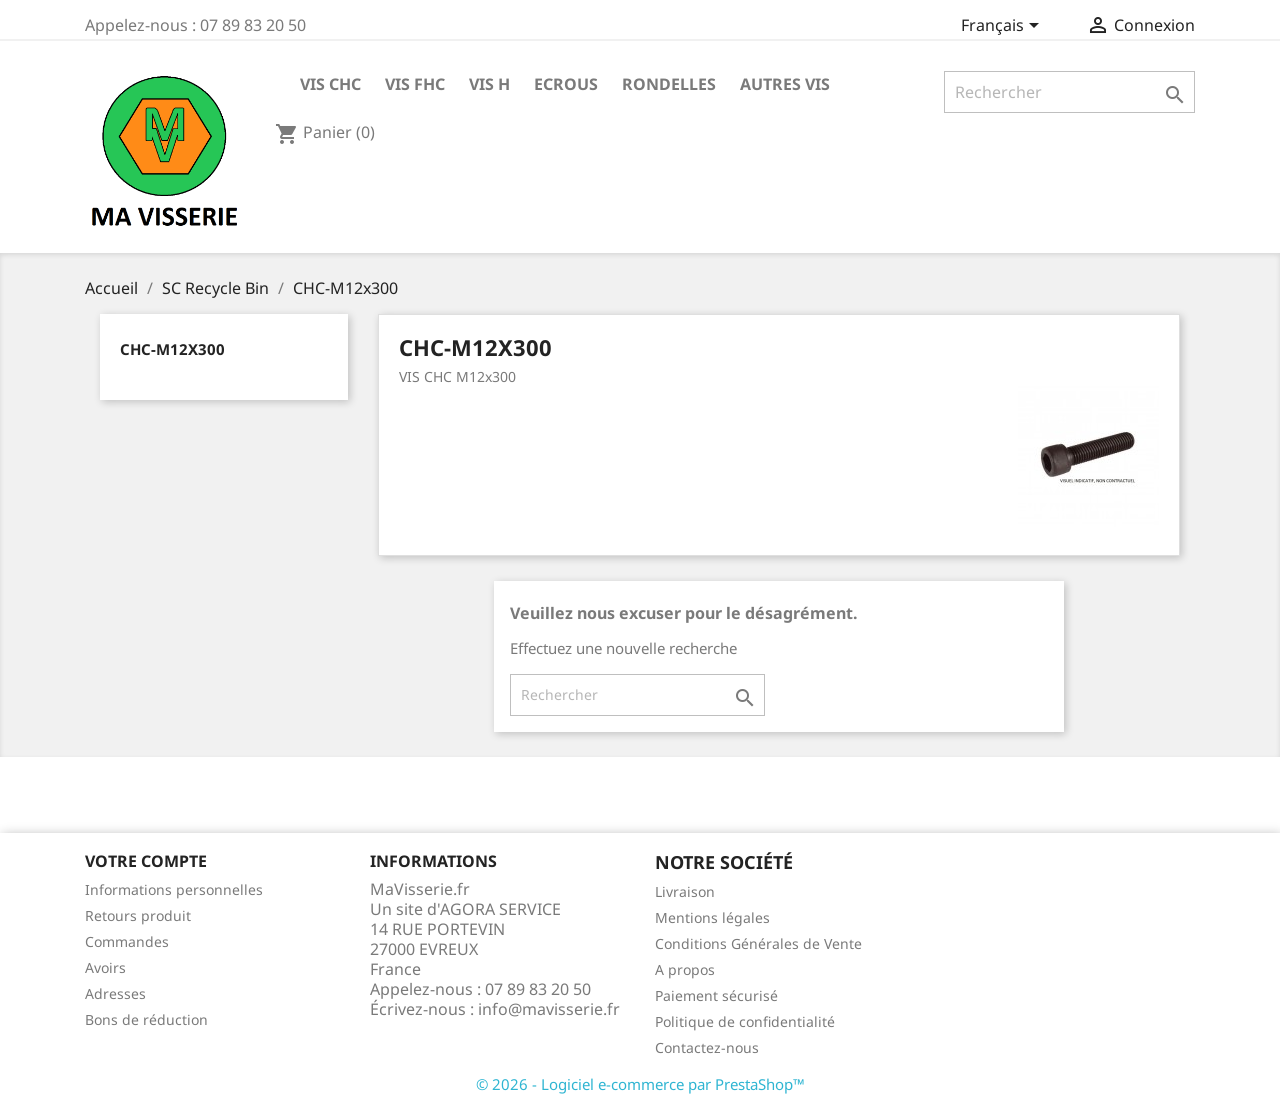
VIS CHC (330, 84)
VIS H (489, 84)
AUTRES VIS (785, 84)
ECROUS (566, 84)
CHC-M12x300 (172, 349)
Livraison (685, 891)
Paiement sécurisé (716, 995)
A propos (685, 969)
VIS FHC (415, 84)
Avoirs (105, 967)
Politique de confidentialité (745, 1021)
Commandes (127, 941)
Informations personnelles (174, 889)
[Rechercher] (1069, 92)
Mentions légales (712, 917)
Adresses (115, 993)
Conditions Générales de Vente (758, 943)
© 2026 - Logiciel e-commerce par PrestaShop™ (640, 1084)
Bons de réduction (146, 1019)
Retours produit (138, 915)
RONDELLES (669, 84)
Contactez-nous (707, 1047)
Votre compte (146, 861)
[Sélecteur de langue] (1003, 27)
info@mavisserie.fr (549, 1009)
